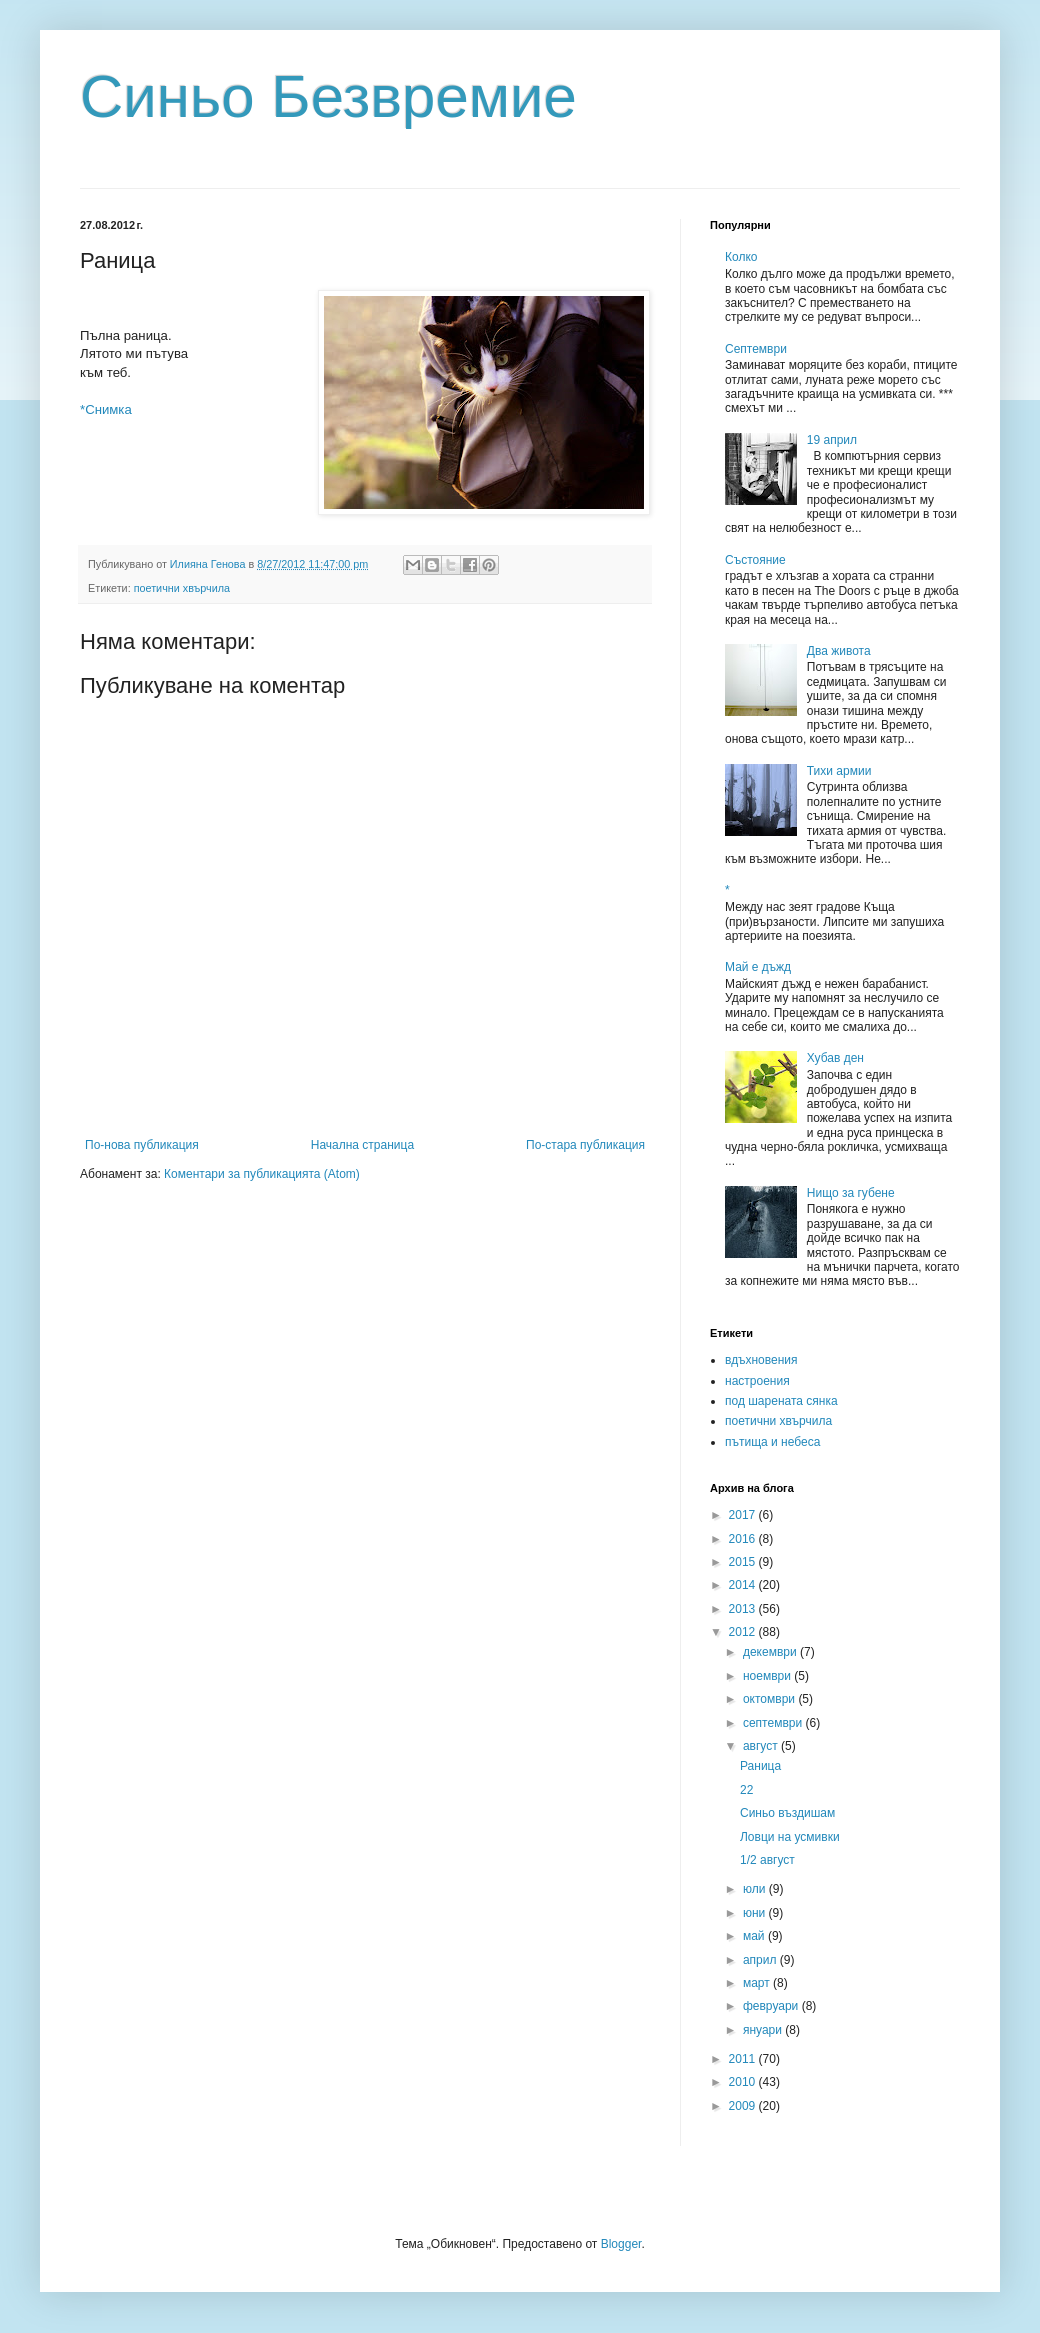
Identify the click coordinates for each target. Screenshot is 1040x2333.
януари (764, 2030)
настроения (757, 1381)
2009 (744, 2106)
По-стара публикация (585, 1145)
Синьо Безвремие (328, 96)
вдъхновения (761, 1360)
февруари (772, 2006)
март (758, 1983)
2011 (744, 2059)
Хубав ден (835, 1058)
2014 (744, 1585)
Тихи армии (839, 771)
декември (771, 1652)
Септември (756, 349)
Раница (760, 1766)
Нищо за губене (851, 1193)
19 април (832, 440)
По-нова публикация (142, 1145)
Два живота (839, 651)
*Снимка (106, 409)
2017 (744, 1515)
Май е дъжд (758, 967)
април (761, 1960)
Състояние (755, 560)
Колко (741, 257)
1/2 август (767, 1860)
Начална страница (362, 1145)
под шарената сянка (781, 1401)
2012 (744, 1632)
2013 (744, 1609)
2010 (744, 2082)
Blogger (621, 2244)
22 (746, 1790)
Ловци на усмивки (790, 1837)
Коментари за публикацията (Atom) (262, 1174)
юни (756, 1913)
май (755, 1936)
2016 (744, 1539)
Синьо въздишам (787, 1813)
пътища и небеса (772, 1442)
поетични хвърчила (182, 588)
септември (774, 1723)
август (762, 1746)
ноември (768, 1676)
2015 (744, 1562)
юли (756, 1889)
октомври (770, 1699)
